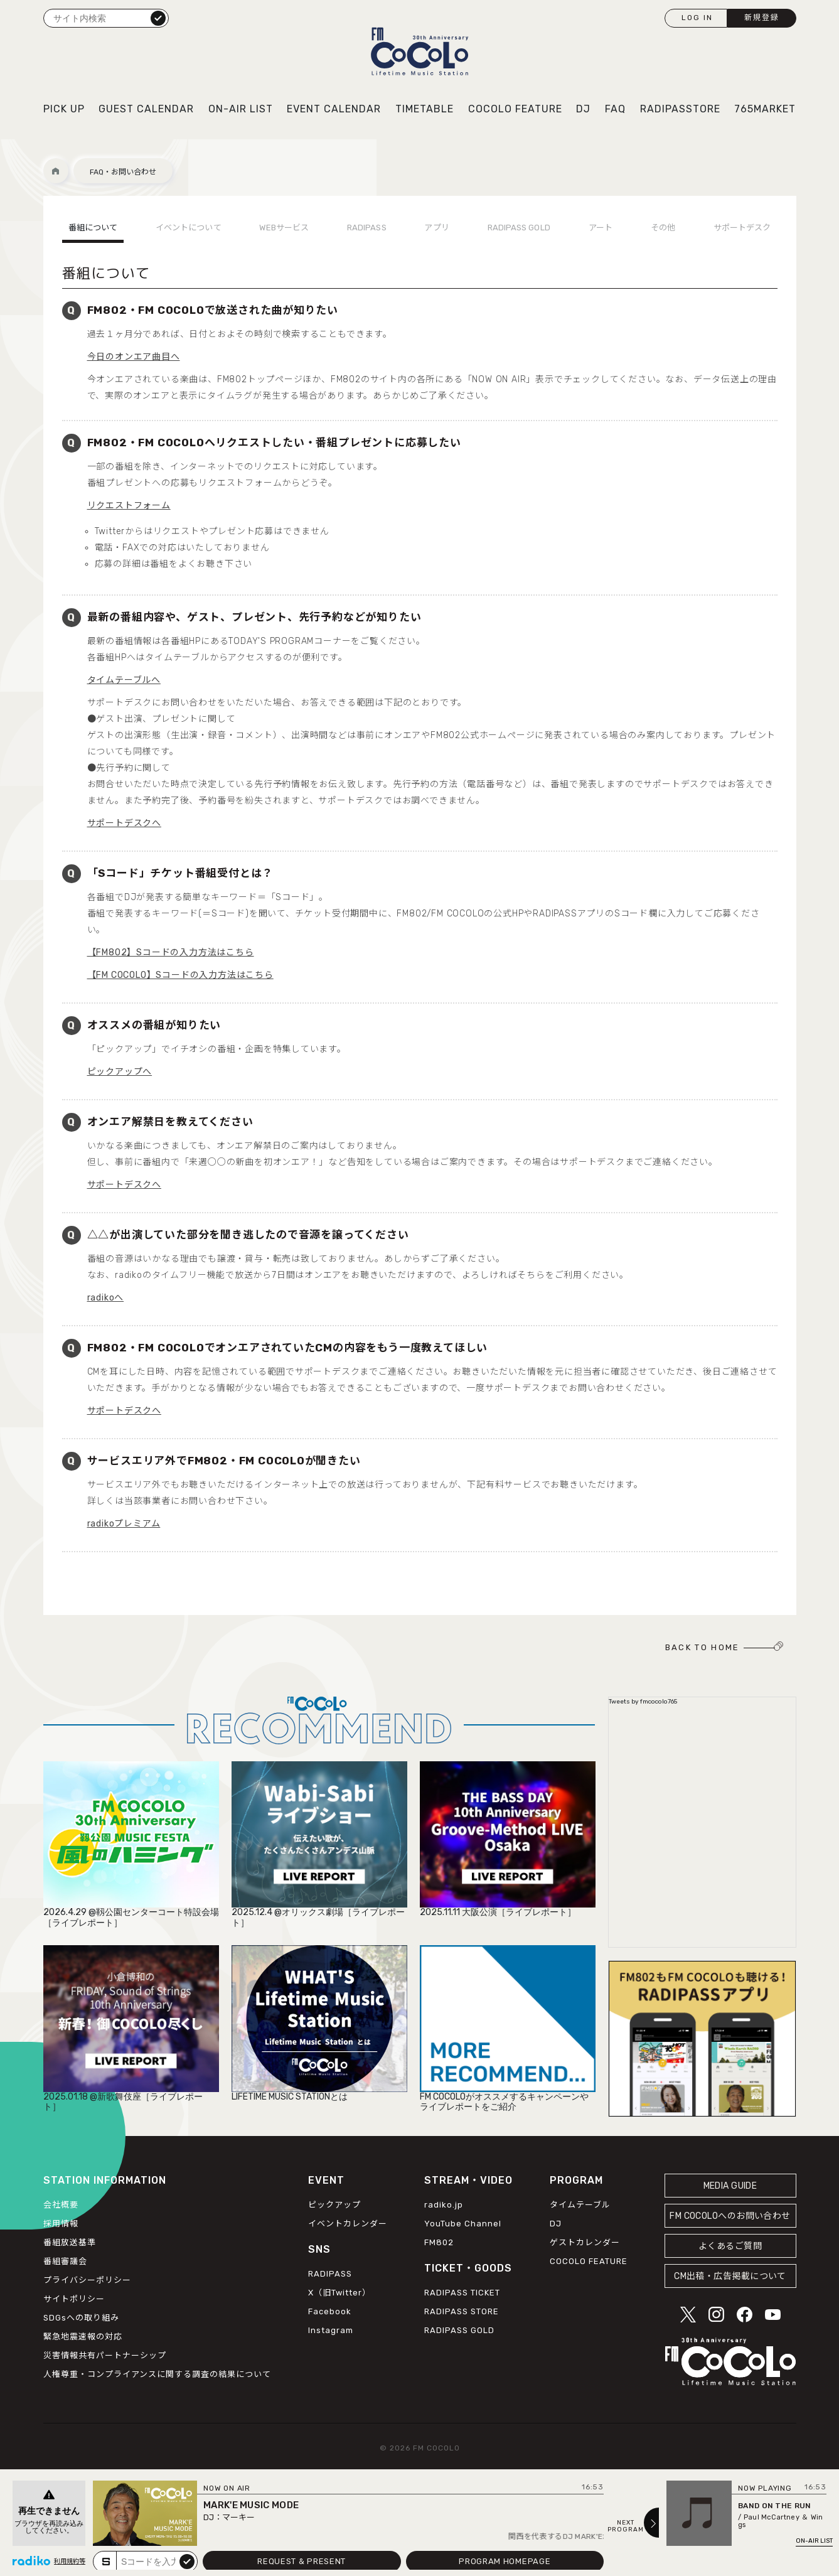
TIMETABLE (424, 109)
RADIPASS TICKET (462, 2292)
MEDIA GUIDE (730, 2186)
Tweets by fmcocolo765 (643, 1701)
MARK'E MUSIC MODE (251, 2505)
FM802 (439, 2242)
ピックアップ (334, 2204)
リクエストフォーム (129, 505)
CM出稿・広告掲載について (730, 2276)
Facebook (329, 2311)
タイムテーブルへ (124, 680)
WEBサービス (284, 227)
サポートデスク (742, 227)
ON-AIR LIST (240, 109)
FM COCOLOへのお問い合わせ (730, 2216)
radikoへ (105, 1297)
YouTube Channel (462, 2223)
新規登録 (761, 17)
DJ (583, 109)
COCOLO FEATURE (515, 109)
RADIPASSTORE (680, 109)
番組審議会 (65, 2261)
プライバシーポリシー (87, 2280)
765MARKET (765, 109)
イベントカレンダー (347, 2223)
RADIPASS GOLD (519, 227)
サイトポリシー (74, 2299)
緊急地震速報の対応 (82, 2336)
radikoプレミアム (124, 1523)
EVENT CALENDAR (334, 109)
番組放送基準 (69, 2242)
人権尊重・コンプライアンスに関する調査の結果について (157, 2374)
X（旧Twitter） (339, 2292)
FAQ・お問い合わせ (123, 172)
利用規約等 (69, 2561)
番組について (93, 227)
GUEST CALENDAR (146, 109)
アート (600, 227)
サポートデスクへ (124, 823)
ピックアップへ (119, 1071)
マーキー (238, 2517)
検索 (158, 17)
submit (187, 2561)
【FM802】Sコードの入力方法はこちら (170, 952)
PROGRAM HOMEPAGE (504, 2561)
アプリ (436, 227)
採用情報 (60, 2223)
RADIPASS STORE (461, 2311)
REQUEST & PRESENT (301, 2561)
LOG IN (697, 17)
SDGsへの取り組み (81, 2317)
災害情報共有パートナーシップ (104, 2355)
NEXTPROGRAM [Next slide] (625, 2526)
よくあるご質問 (730, 2246)
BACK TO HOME (702, 1647)
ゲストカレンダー (585, 2242)
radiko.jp (443, 2204)
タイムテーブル (580, 2204)
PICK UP (64, 109)
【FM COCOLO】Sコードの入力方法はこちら (180, 975)
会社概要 (60, 2204)
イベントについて (189, 227)
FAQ (615, 109)
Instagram (330, 2330)
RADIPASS (367, 227)
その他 (663, 227)
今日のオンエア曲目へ (133, 357)
